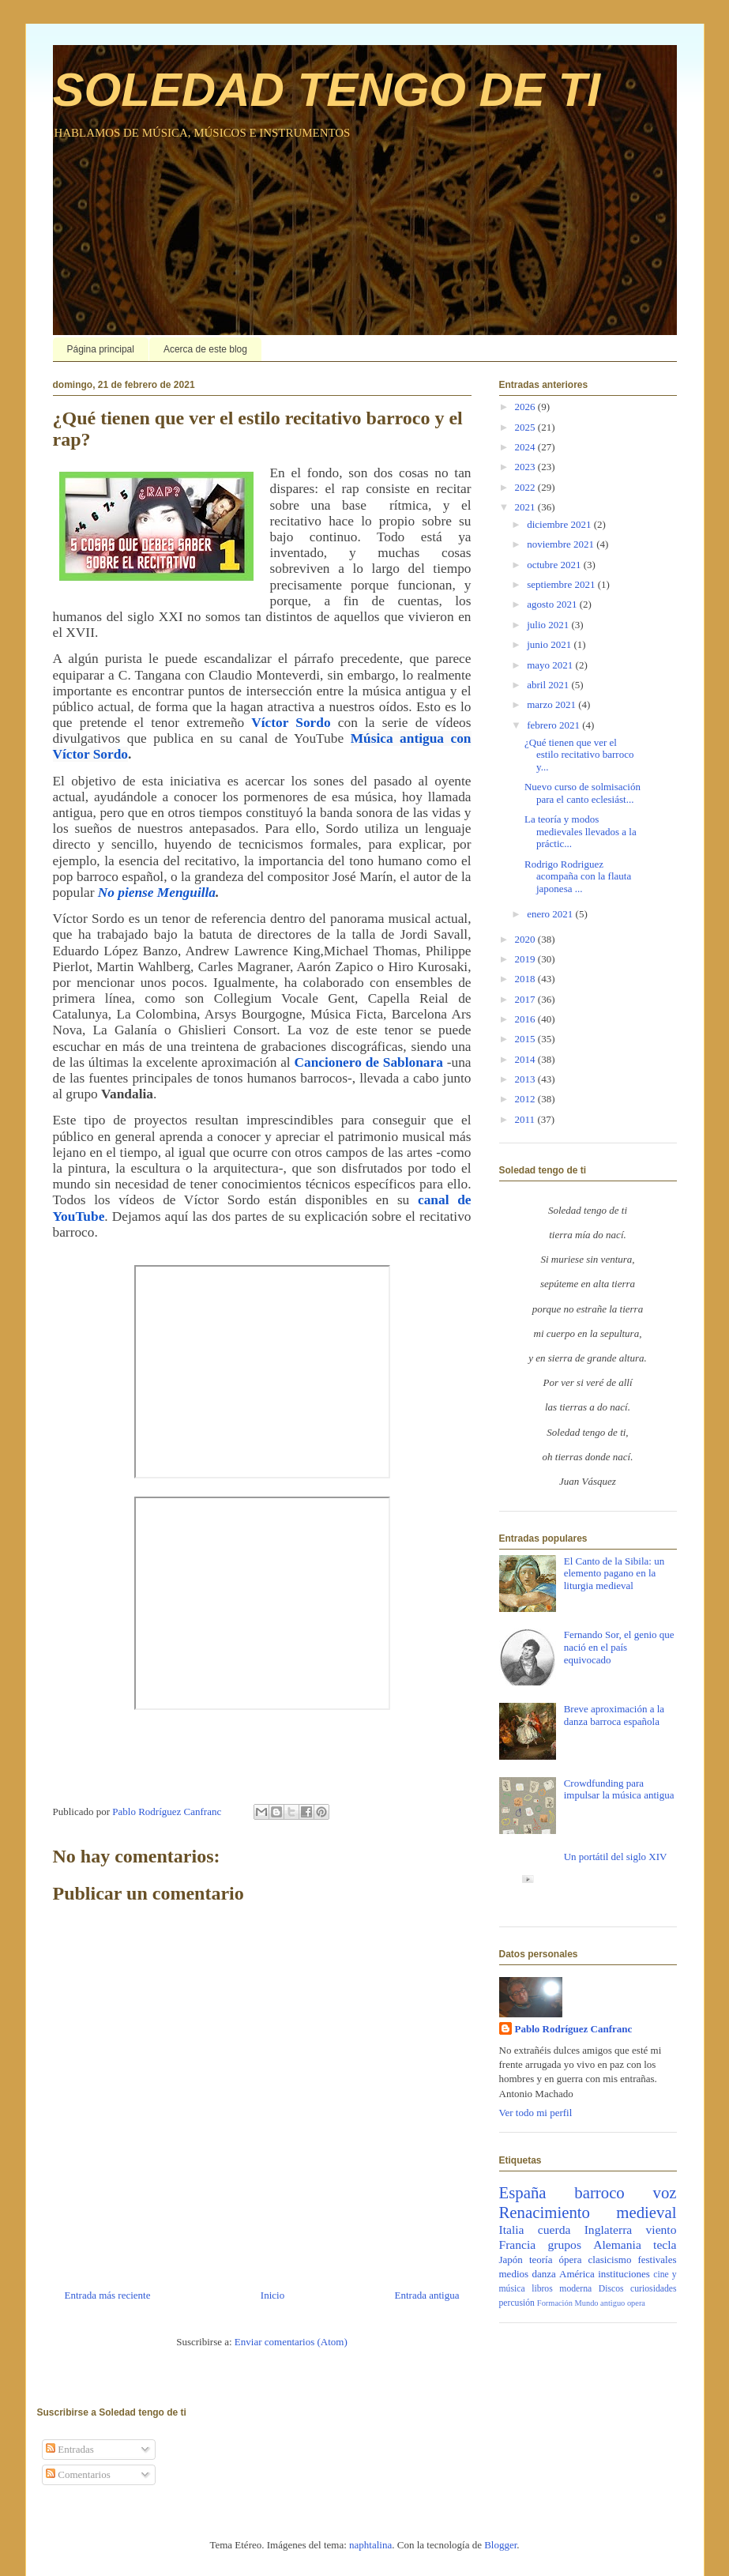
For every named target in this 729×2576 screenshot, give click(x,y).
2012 (526, 1099)
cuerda (554, 2229)
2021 (526, 507)
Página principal (100, 349)
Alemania (617, 2244)
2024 (526, 447)
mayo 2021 (551, 665)
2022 (526, 487)
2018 (526, 979)
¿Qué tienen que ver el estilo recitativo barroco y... (578, 754)
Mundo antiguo (600, 2303)
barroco (599, 2192)
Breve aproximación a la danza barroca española (614, 1715)
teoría (541, 2259)
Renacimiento (545, 2212)
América (577, 2274)
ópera (570, 2259)
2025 (526, 427)
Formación (555, 2303)
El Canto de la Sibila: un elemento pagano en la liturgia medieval (614, 1573)
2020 (526, 939)
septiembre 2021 (562, 584)
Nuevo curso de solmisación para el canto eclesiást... (582, 793)
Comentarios (78, 2474)
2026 (526, 406)
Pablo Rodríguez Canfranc (574, 2029)
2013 (526, 1079)
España (523, 2192)
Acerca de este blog (205, 349)
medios (514, 2274)
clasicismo (610, 2259)
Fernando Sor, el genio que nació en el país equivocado (619, 1647)
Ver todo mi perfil (536, 2112)
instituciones (624, 2274)
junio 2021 (550, 644)
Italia (511, 2229)
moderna (575, 2289)
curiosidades (653, 2289)
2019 (526, 959)
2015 (526, 1039)
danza (543, 2274)
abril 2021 (549, 685)
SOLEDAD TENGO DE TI (326, 89)
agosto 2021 (553, 604)
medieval (646, 2212)
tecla (664, 2244)
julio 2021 (549, 625)
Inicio (272, 2295)
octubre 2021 (555, 565)
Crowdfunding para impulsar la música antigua (619, 1789)
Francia (517, 2244)
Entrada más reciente (108, 2295)
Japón (511, 2259)
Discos (611, 2289)
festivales (656, 2259)
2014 (526, 1059)
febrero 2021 (554, 725)
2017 (526, 999)
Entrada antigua (427, 2295)
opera (636, 2303)
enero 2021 (551, 914)
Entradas (70, 2449)
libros (542, 2289)
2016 (526, 1019)
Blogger (500, 2545)
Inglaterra (608, 2229)
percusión (517, 2303)
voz (664, 2192)
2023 (526, 467)
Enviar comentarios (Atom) (291, 2342)
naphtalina (370, 2545)
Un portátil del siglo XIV (615, 1856)
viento (661, 2229)
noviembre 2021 (561, 544)
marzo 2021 (552, 704)
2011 (526, 1119)
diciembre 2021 (560, 524)
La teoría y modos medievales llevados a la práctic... (580, 831)
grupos (564, 2244)
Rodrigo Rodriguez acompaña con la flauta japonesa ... (577, 876)
